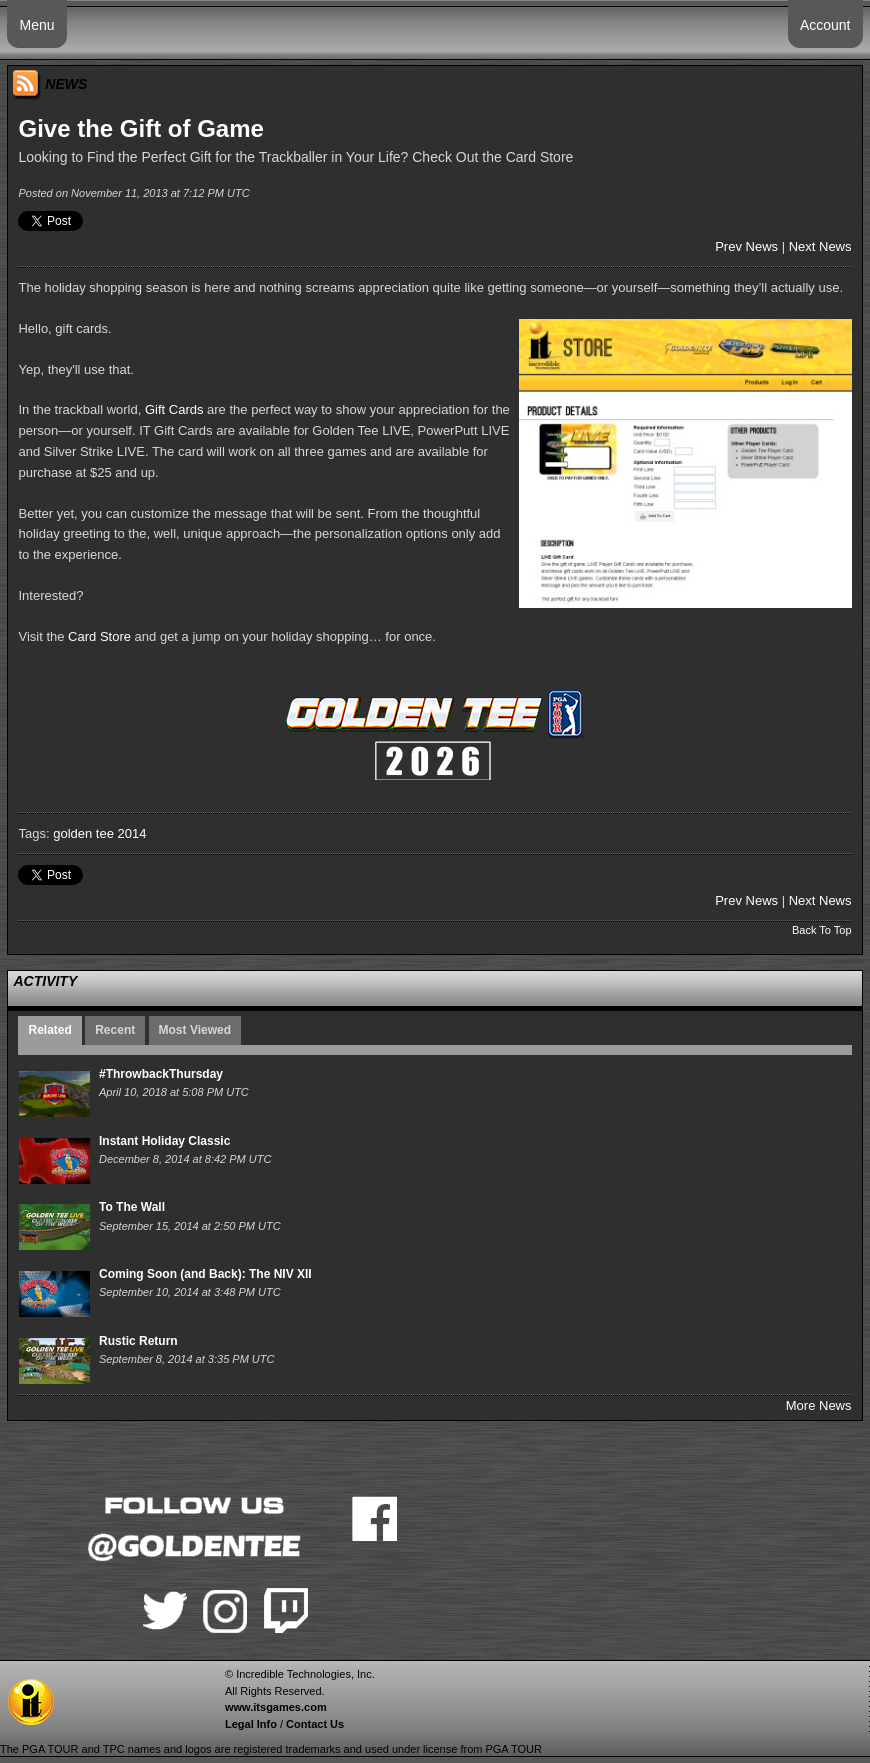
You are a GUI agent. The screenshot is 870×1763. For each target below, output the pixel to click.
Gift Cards (174, 409)
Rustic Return (138, 1341)
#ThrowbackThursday (161, 1074)
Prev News (746, 246)
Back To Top (822, 930)
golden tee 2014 (99, 833)
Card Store (99, 636)
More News (819, 1405)
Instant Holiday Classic (164, 1141)
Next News (820, 246)
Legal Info (251, 1724)
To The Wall (132, 1207)
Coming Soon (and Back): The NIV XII (205, 1274)
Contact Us (315, 1724)
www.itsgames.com (276, 1707)
